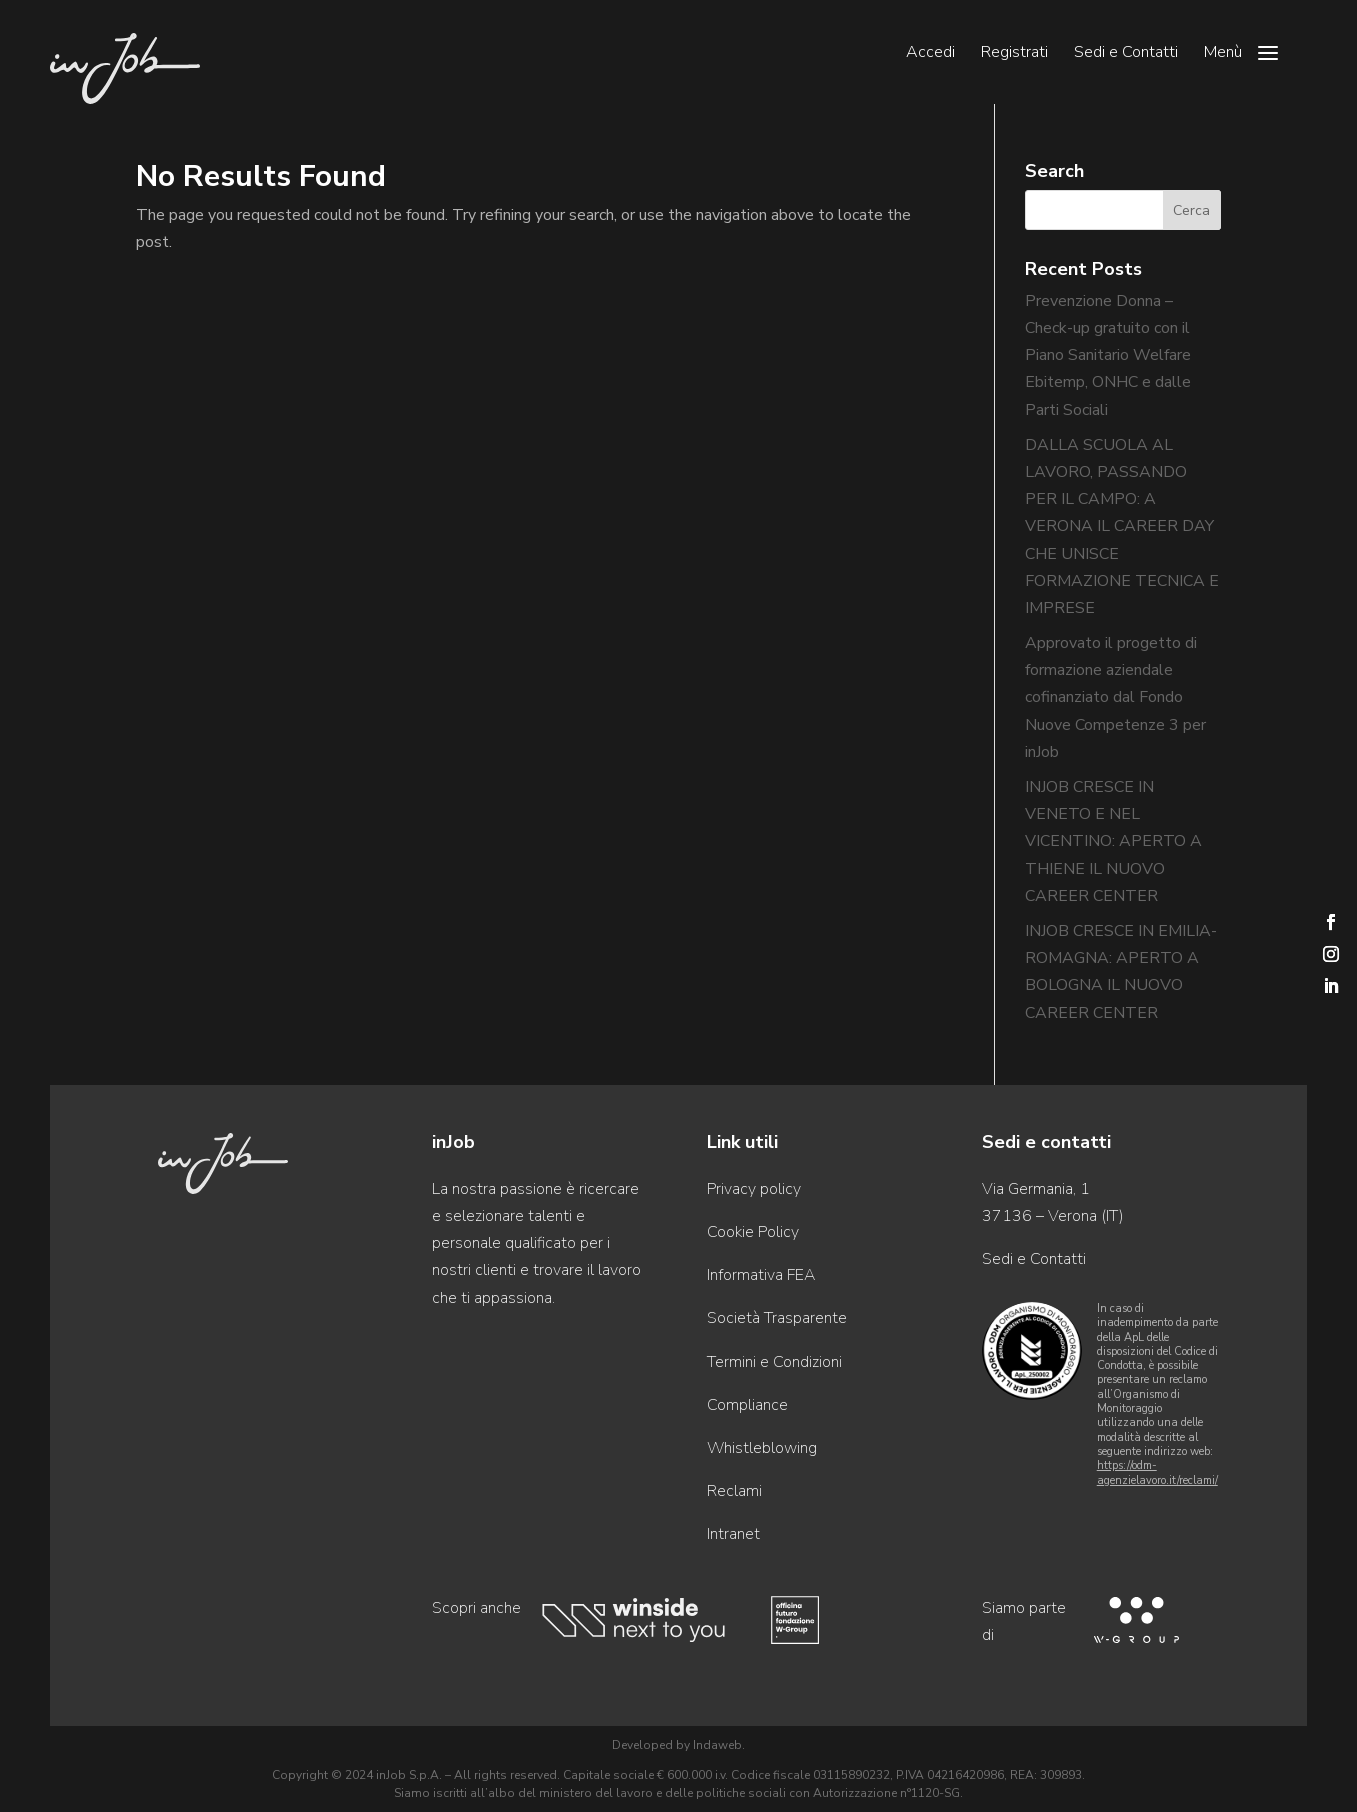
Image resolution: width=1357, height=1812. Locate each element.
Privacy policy (754, 1189)
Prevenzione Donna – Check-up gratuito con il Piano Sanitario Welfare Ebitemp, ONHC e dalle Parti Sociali (1108, 355)
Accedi (930, 54)
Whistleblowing (762, 1448)
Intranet (733, 1534)
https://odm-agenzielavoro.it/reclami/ (1157, 1472)
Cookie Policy (753, 1232)
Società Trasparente (777, 1318)
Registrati (1014, 54)
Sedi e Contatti (1126, 54)
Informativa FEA (761, 1275)
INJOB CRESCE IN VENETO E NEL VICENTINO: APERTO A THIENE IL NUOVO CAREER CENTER (1113, 841)
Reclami (734, 1491)
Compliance (747, 1405)
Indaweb (717, 1745)
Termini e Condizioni (774, 1362)
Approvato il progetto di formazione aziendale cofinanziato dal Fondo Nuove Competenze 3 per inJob (1115, 697)
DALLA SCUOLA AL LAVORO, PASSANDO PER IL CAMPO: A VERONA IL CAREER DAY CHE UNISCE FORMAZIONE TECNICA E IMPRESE (1122, 526)
